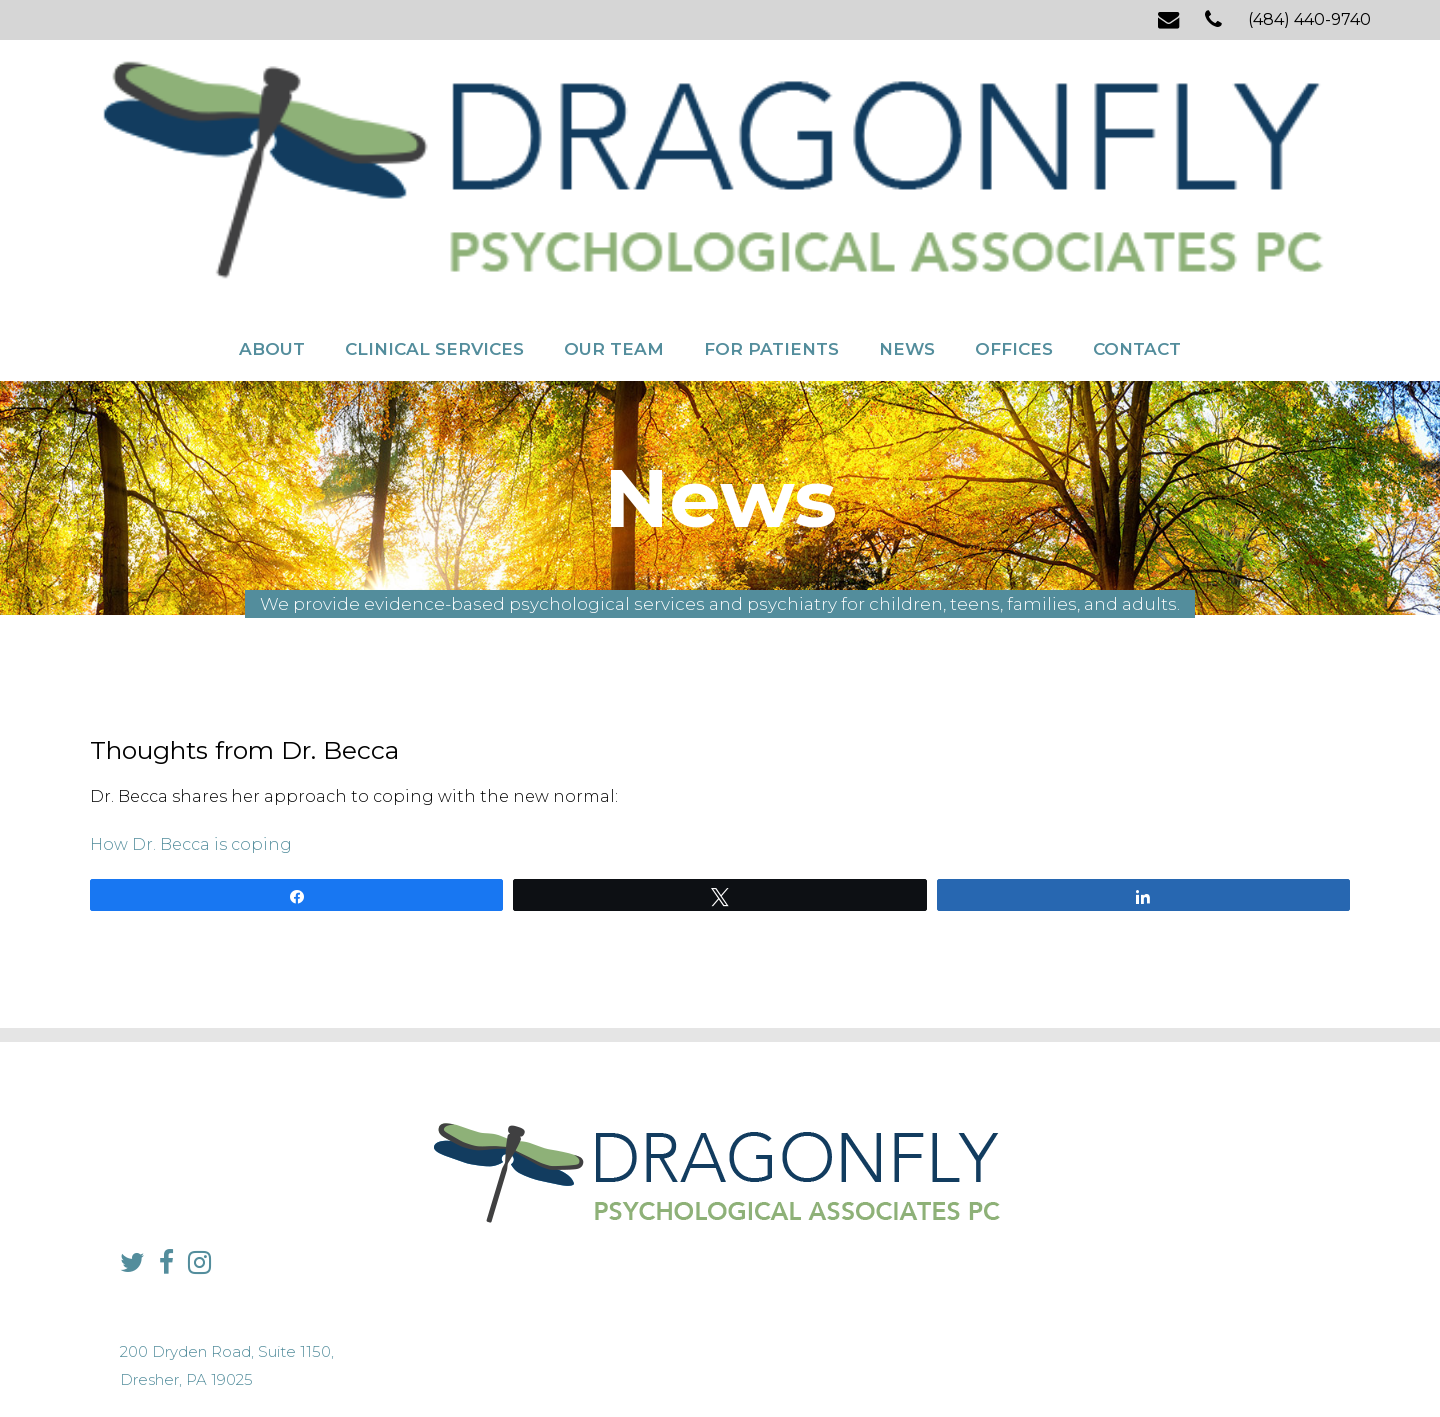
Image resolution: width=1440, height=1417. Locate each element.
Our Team (614, 168)
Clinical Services (434, 168)
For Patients (771, 168)
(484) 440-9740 (1309, 19)
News (907, 168)
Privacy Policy (600, 1362)
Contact (1137, 168)
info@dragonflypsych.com (1045, 1224)
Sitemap (674, 1362)
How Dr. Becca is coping (191, 778)
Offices (1014, 168)
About (272, 168)
